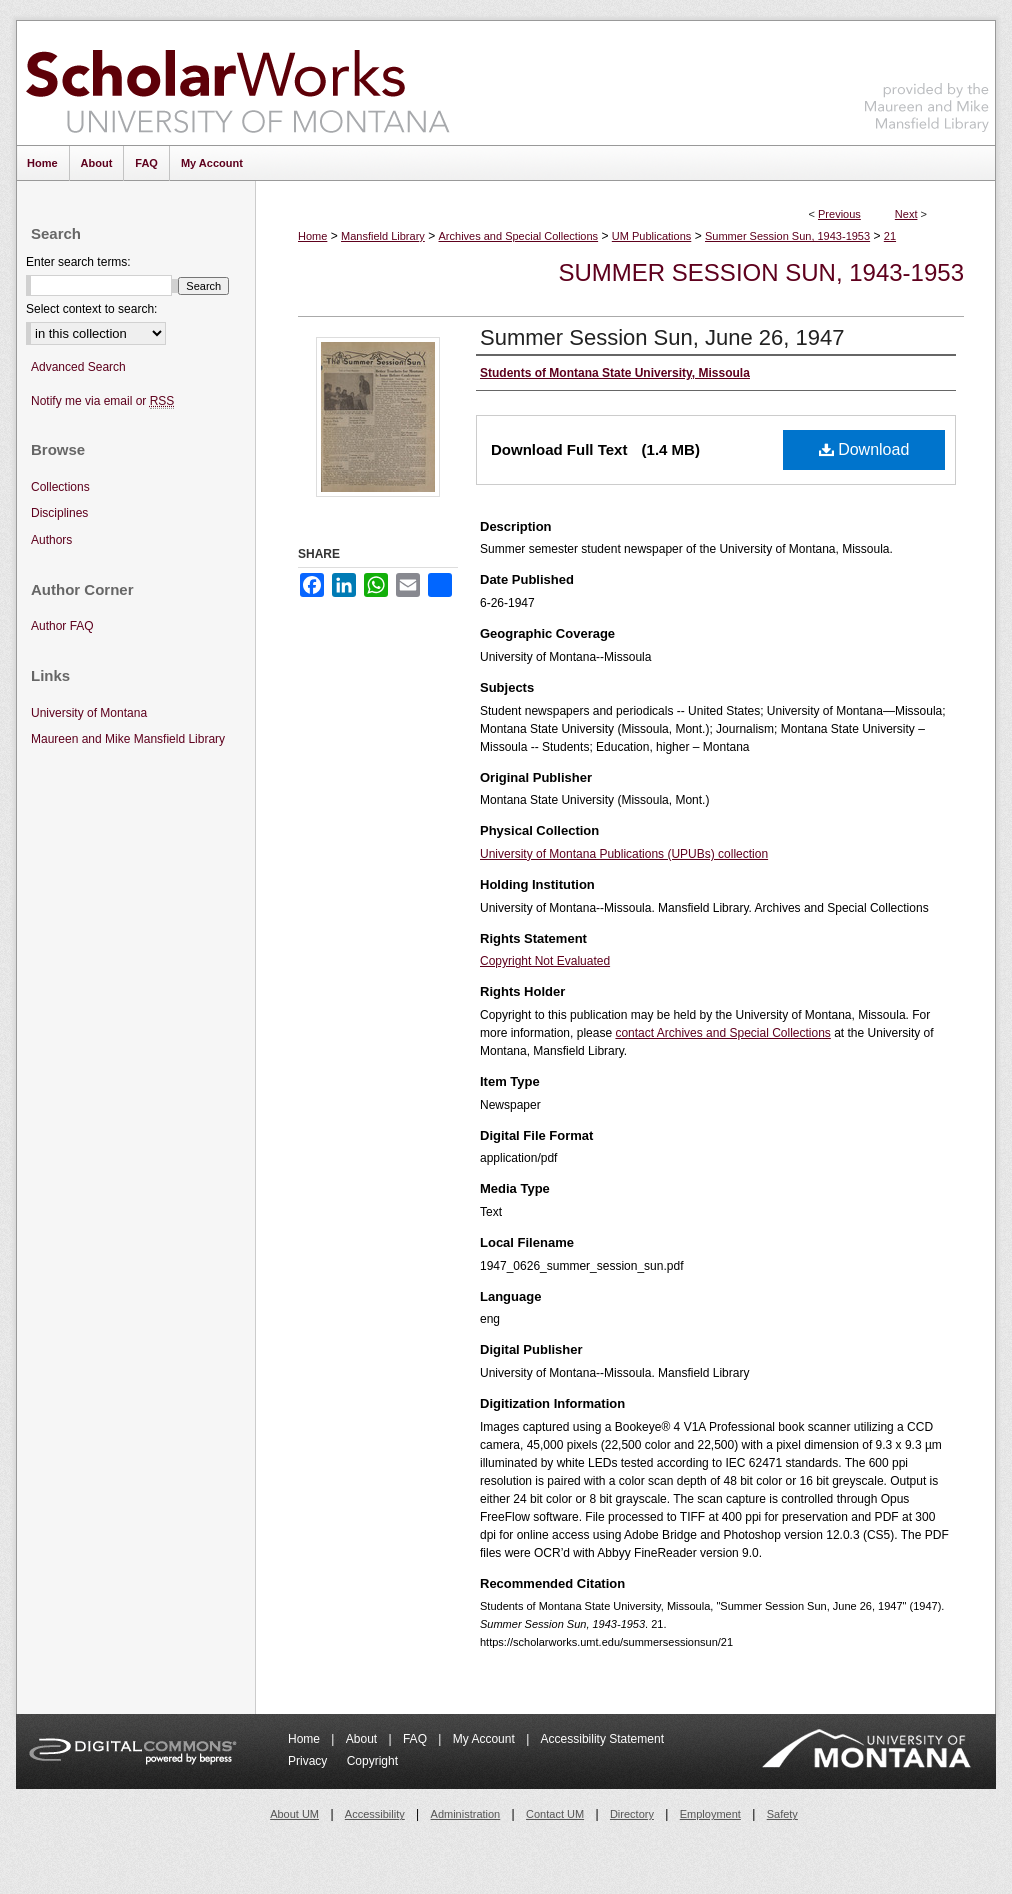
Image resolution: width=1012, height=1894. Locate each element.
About (363, 1739)
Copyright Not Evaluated (545, 961)
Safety (782, 1814)
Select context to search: (91, 309)
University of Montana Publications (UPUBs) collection (624, 854)
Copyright (372, 1761)
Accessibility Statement (602, 1739)
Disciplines (59, 513)
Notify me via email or (102, 401)
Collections (60, 487)
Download (864, 449)
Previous (839, 214)
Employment (710, 1814)
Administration (466, 1814)
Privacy (309, 1761)
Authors (51, 540)
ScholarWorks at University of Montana (237, 83)
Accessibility (375, 1814)
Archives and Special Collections (519, 236)
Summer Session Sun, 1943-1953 (787, 236)
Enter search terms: (78, 262)
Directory (632, 1814)
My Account (485, 1739)
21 (890, 236)
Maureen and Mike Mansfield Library (927, 79)
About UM (294, 1814)
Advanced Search (78, 367)
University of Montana (89, 713)
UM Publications (651, 236)
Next (906, 214)
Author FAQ (62, 626)
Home (312, 236)
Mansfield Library (383, 236)
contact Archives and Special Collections (722, 1033)
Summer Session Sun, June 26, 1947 (662, 337)
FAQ (416, 1739)
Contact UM (555, 1814)
